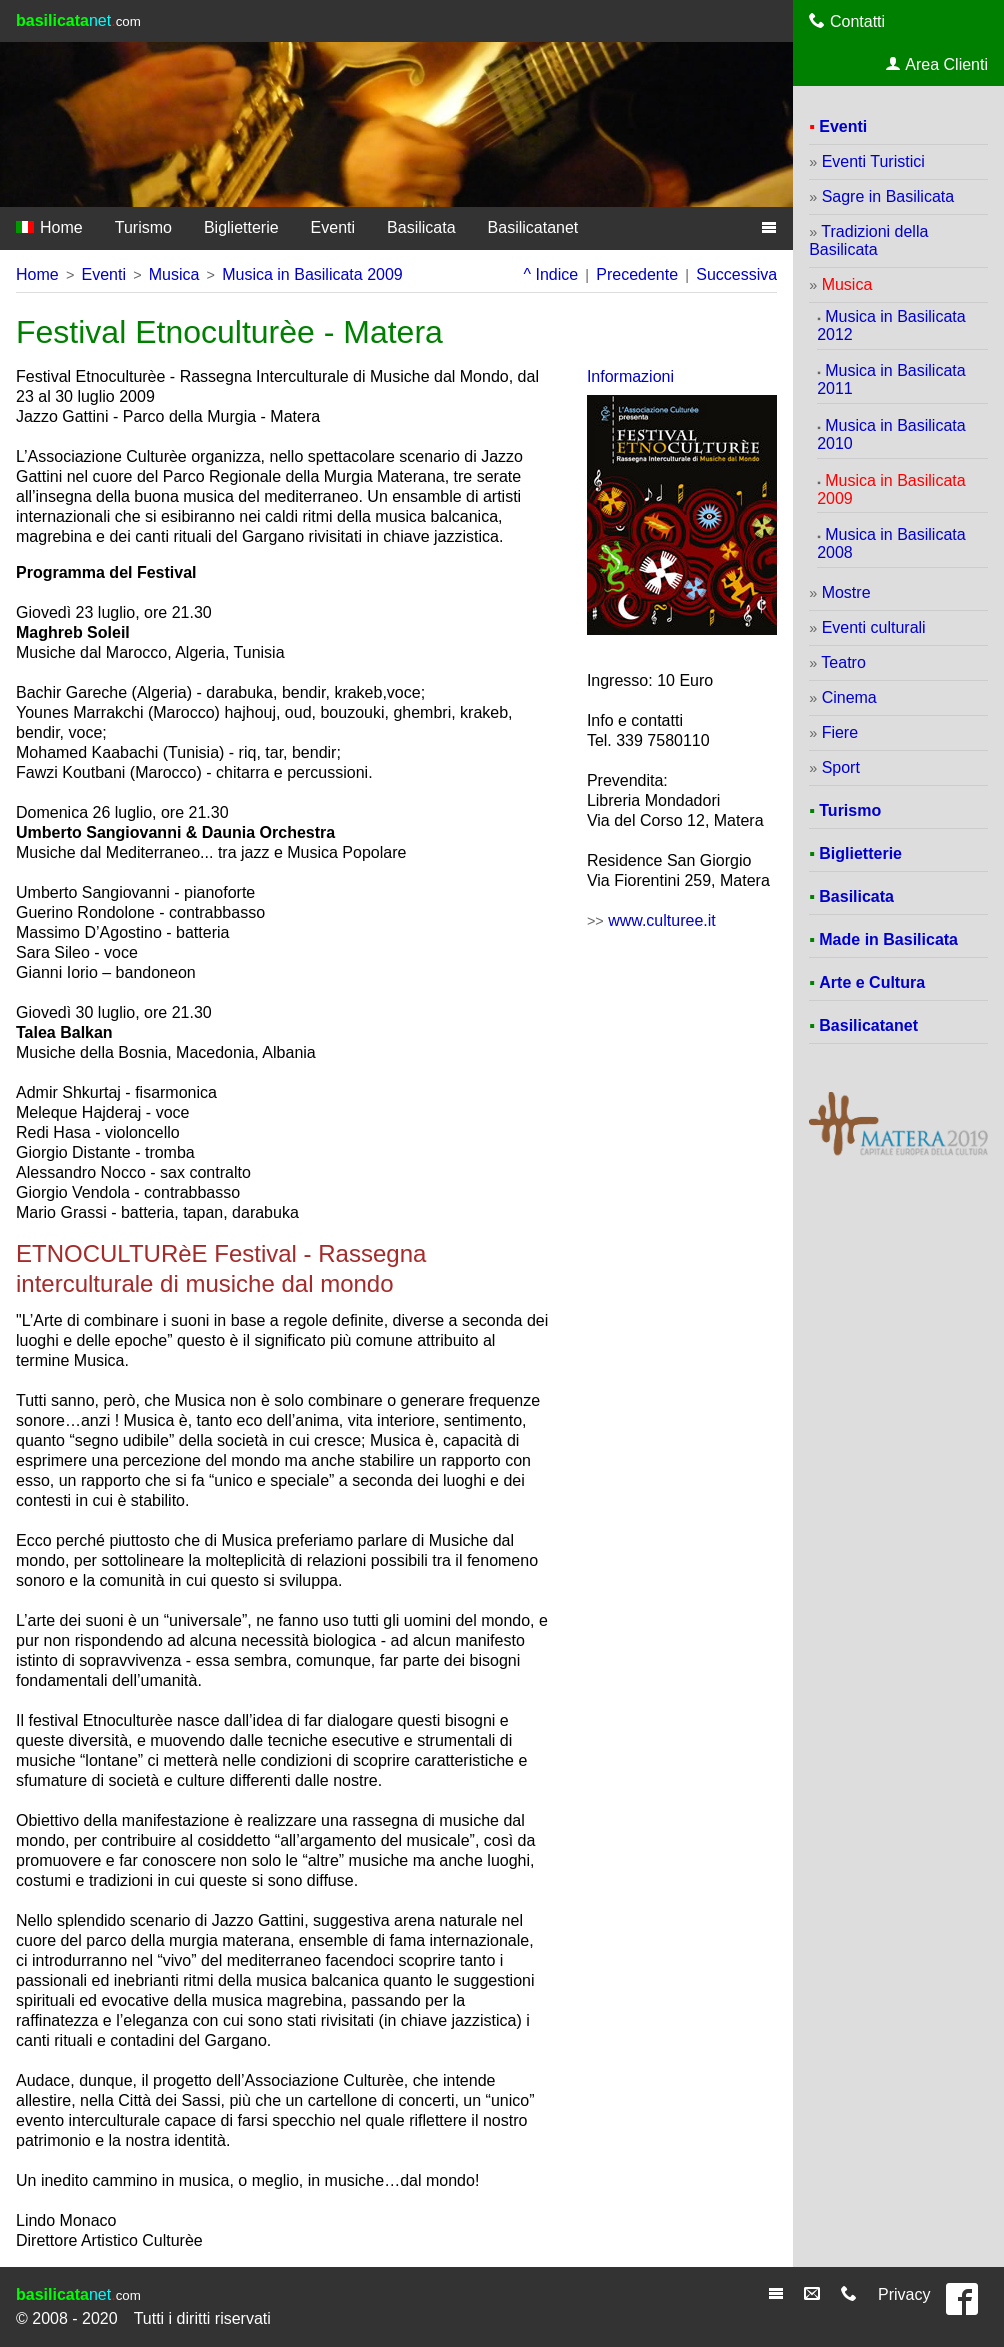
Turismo (143, 227)
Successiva (736, 274)
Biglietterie (241, 227)
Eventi (333, 227)
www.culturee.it (662, 920)
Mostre (846, 592)
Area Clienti (937, 64)
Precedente (637, 274)
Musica (174, 274)
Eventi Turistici (873, 161)
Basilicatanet (533, 227)
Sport (841, 767)
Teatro (843, 662)
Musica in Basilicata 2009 (312, 274)
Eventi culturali (874, 627)
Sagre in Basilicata (888, 196)
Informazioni (630, 376)
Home (49, 227)
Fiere (840, 732)
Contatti (847, 21)
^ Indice (550, 274)
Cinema (849, 697)
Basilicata (421, 227)
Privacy (904, 2294)
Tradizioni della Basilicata (868, 240)
